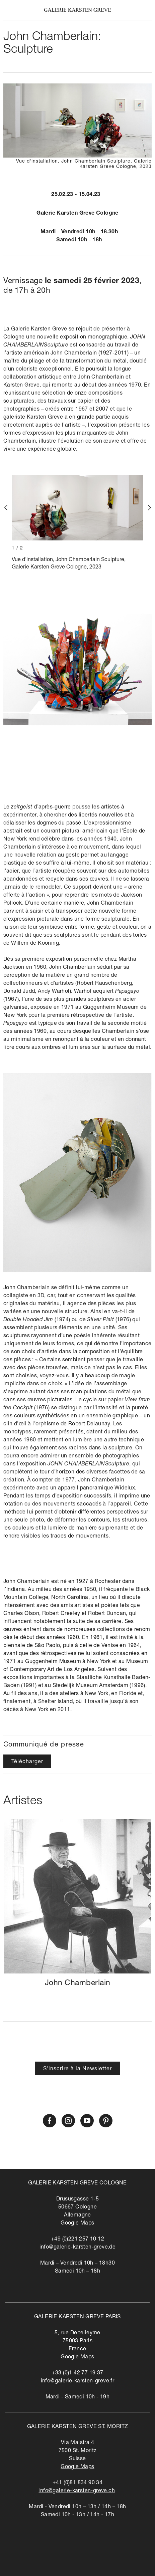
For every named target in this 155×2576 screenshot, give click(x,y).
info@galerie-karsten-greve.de (78, 2247)
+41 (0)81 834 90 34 (78, 2483)
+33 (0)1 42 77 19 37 (77, 2373)
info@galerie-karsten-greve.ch (76, 2491)
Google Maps (77, 2223)
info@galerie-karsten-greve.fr (77, 2381)
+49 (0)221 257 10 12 (77, 2239)
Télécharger (27, 1762)
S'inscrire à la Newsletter (77, 2069)
